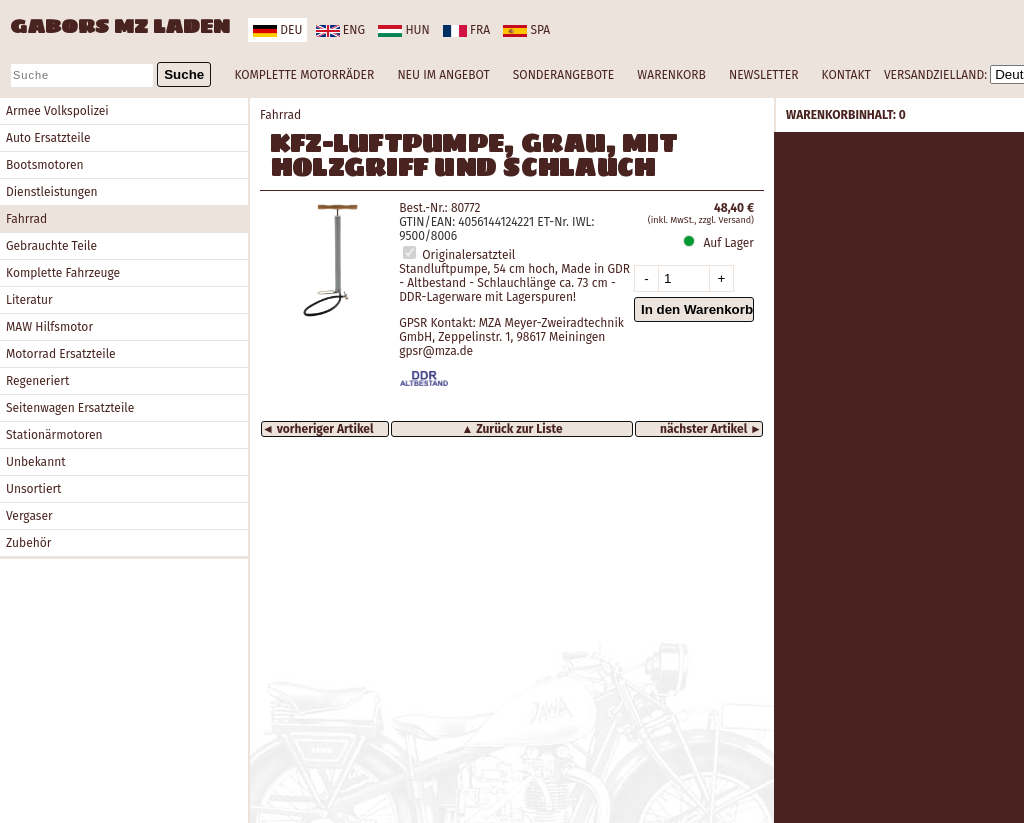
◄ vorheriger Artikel (318, 429)
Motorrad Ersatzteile (61, 354)
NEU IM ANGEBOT (443, 75)
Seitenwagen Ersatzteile (70, 408)
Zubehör (28, 543)
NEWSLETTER (763, 75)
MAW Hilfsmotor (49, 327)
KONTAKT (846, 75)
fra (466, 30)
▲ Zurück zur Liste (511, 429)
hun (403, 30)
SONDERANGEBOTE (563, 75)
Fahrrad (26, 219)
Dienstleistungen (51, 192)
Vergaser (29, 516)
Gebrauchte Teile (51, 246)
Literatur (29, 300)
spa (526, 30)
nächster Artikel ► (711, 429)
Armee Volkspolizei (57, 111)
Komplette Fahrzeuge (63, 273)
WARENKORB (671, 75)
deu (277, 30)
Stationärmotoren (54, 435)
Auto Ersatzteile (48, 138)
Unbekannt (36, 462)
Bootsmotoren (45, 165)
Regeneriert (37, 381)
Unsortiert (33, 489)
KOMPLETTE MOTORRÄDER (304, 75)
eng (340, 30)
